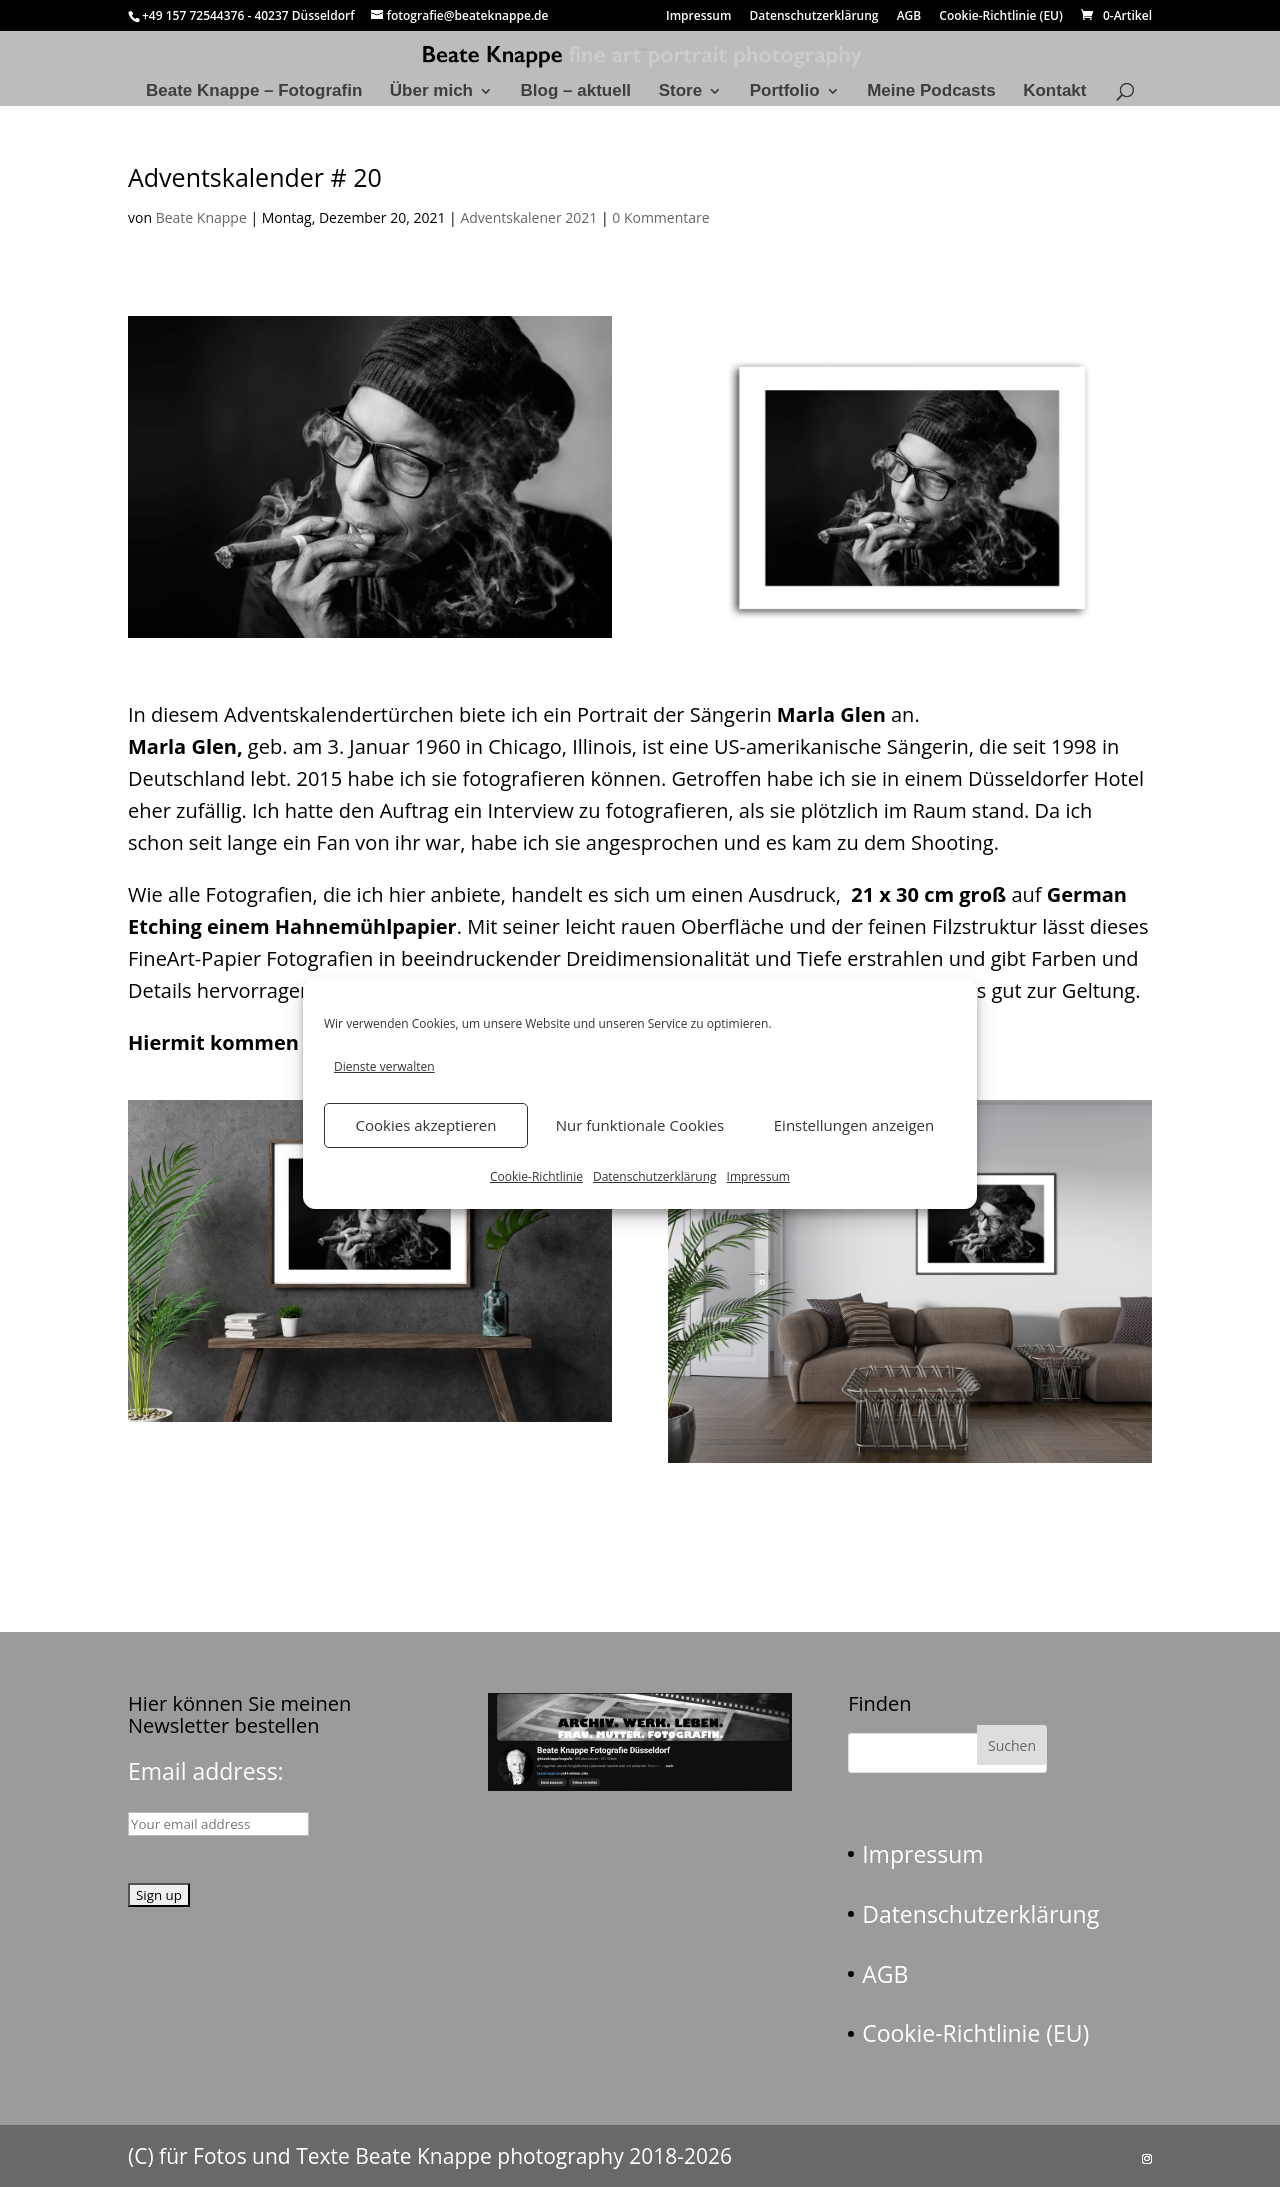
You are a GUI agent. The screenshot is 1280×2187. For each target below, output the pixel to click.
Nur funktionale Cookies (640, 1125)
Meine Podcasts (931, 92)
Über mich (431, 92)
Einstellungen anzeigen (854, 1125)
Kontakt (1054, 92)
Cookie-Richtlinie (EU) (1001, 17)
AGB (909, 17)
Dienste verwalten (384, 1066)
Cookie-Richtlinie (536, 1176)
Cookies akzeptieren (426, 1125)
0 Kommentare (660, 217)
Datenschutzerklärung (655, 1176)
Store (680, 92)
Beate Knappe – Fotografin (254, 92)
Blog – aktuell (576, 92)
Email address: (206, 1771)
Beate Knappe (201, 217)
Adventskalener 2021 (528, 217)
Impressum (758, 1176)
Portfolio (785, 92)
